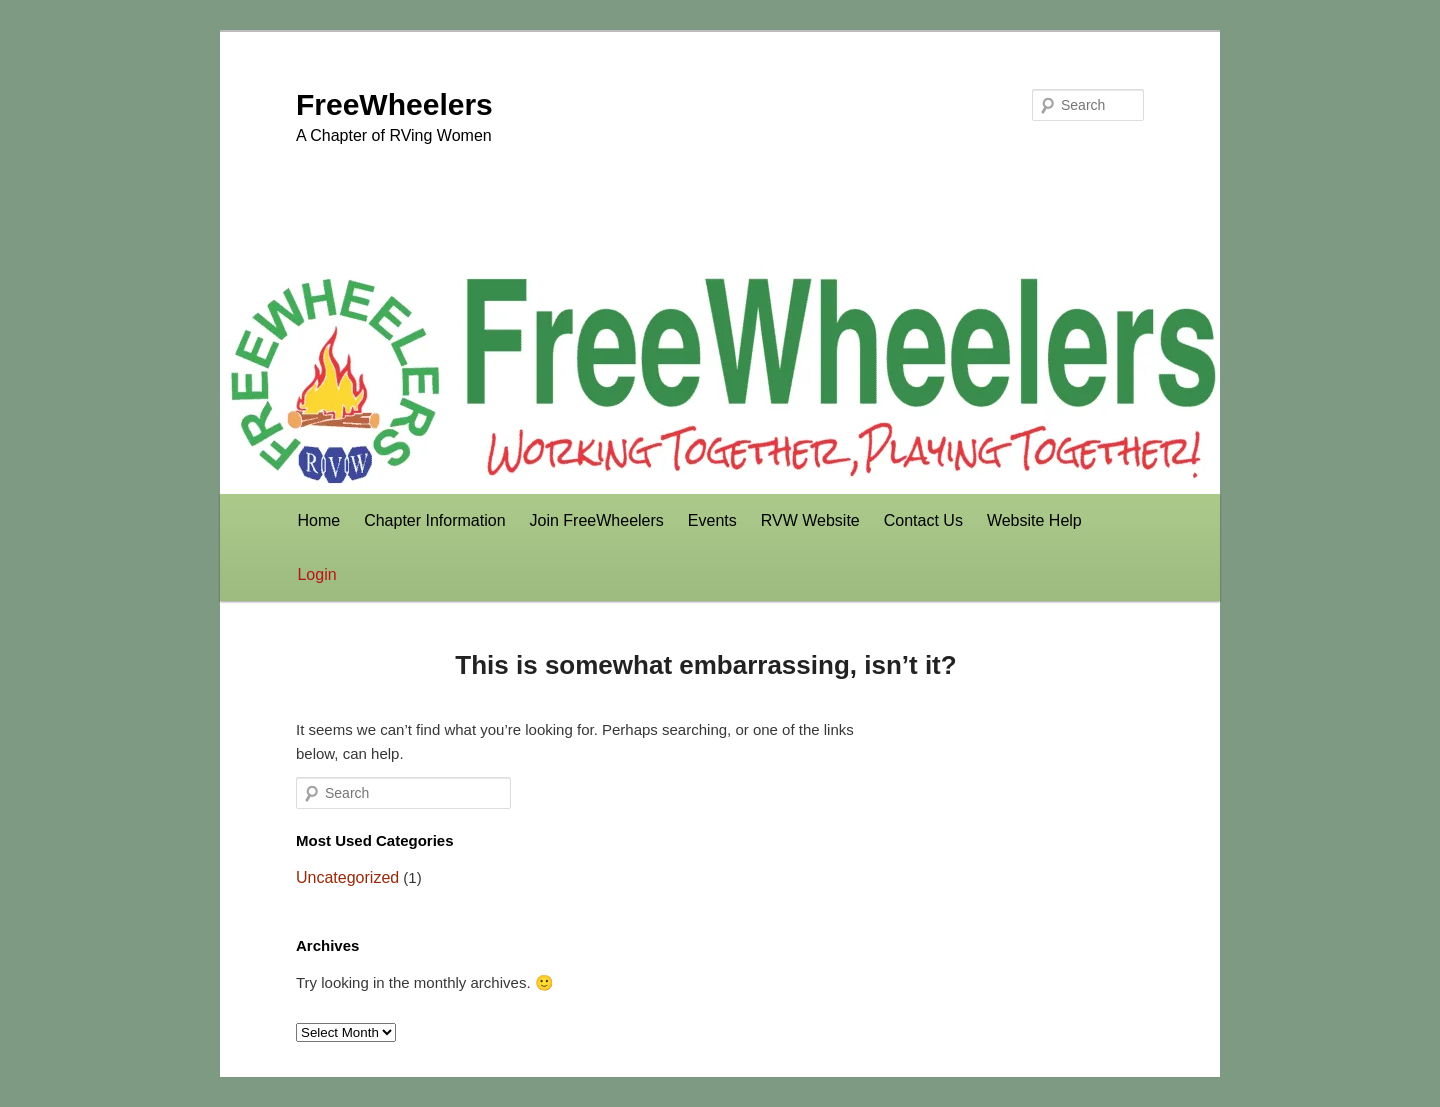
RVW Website (810, 520)
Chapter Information (434, 520)
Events (712, 520)
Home (318, 520)
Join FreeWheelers (597, 520)
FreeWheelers (394, 104)
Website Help (1034, 520)
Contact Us (923, 520)
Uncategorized (347, 877)
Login (316, 574)
